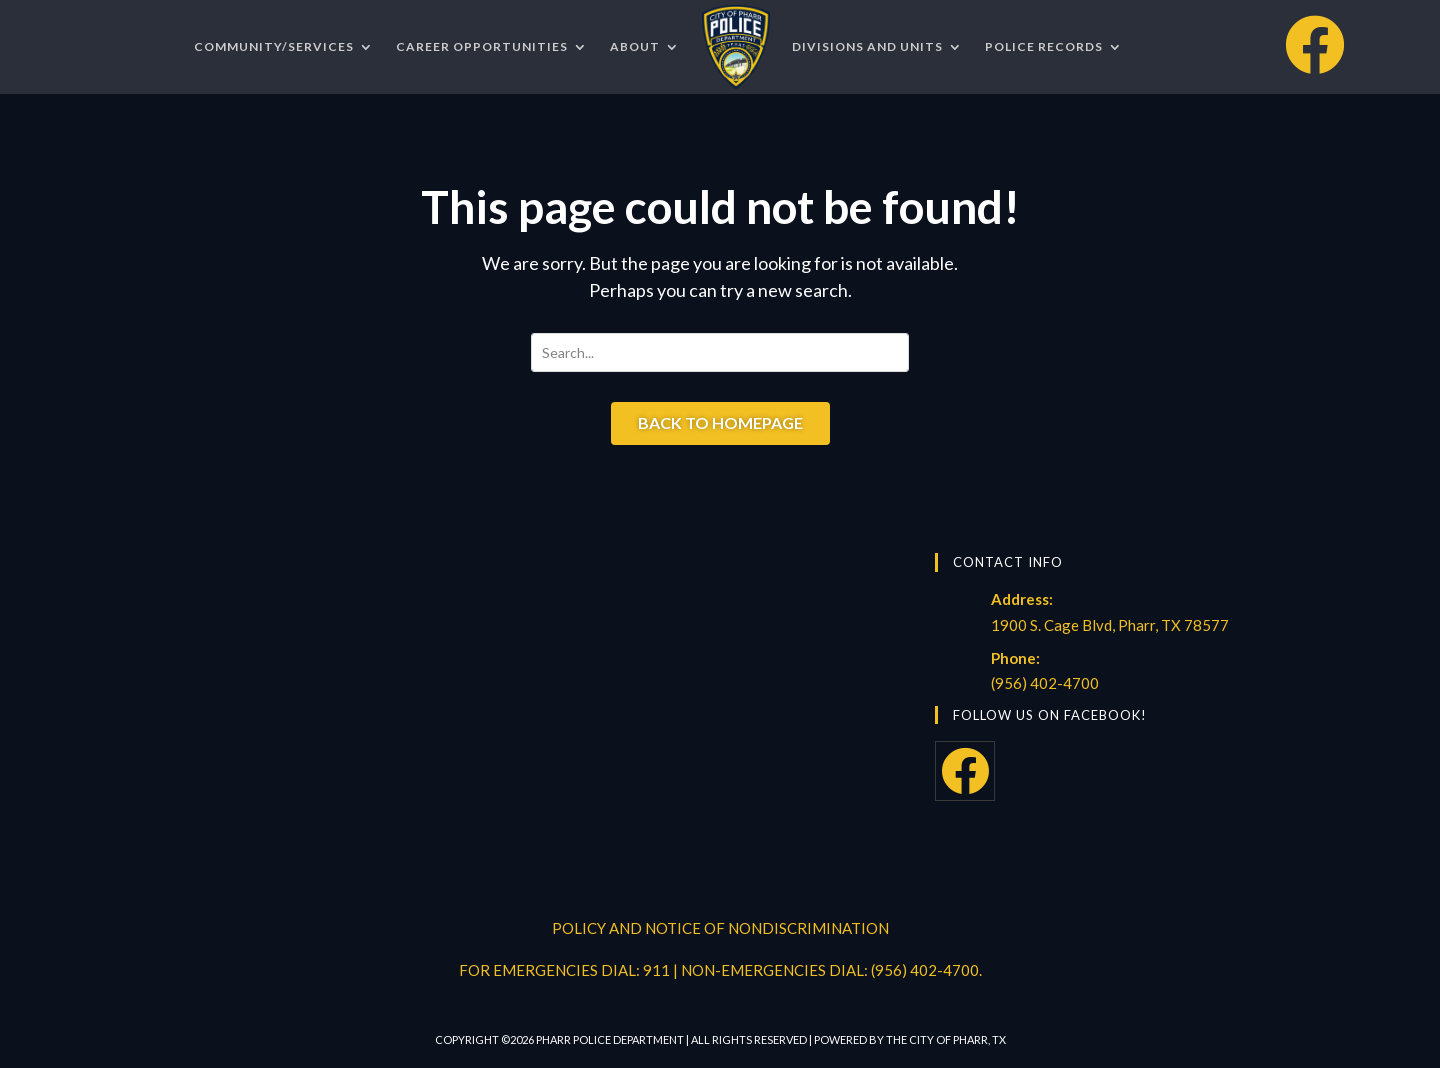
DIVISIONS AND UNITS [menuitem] (867, 46)
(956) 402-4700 (1045, 683)
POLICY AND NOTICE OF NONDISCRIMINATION (720, 928)
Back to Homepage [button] (720, 422)
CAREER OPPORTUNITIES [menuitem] (482, 46)
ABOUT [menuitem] (635, 46)
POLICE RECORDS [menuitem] (1044, 46)
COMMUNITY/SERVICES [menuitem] (274, 46)
